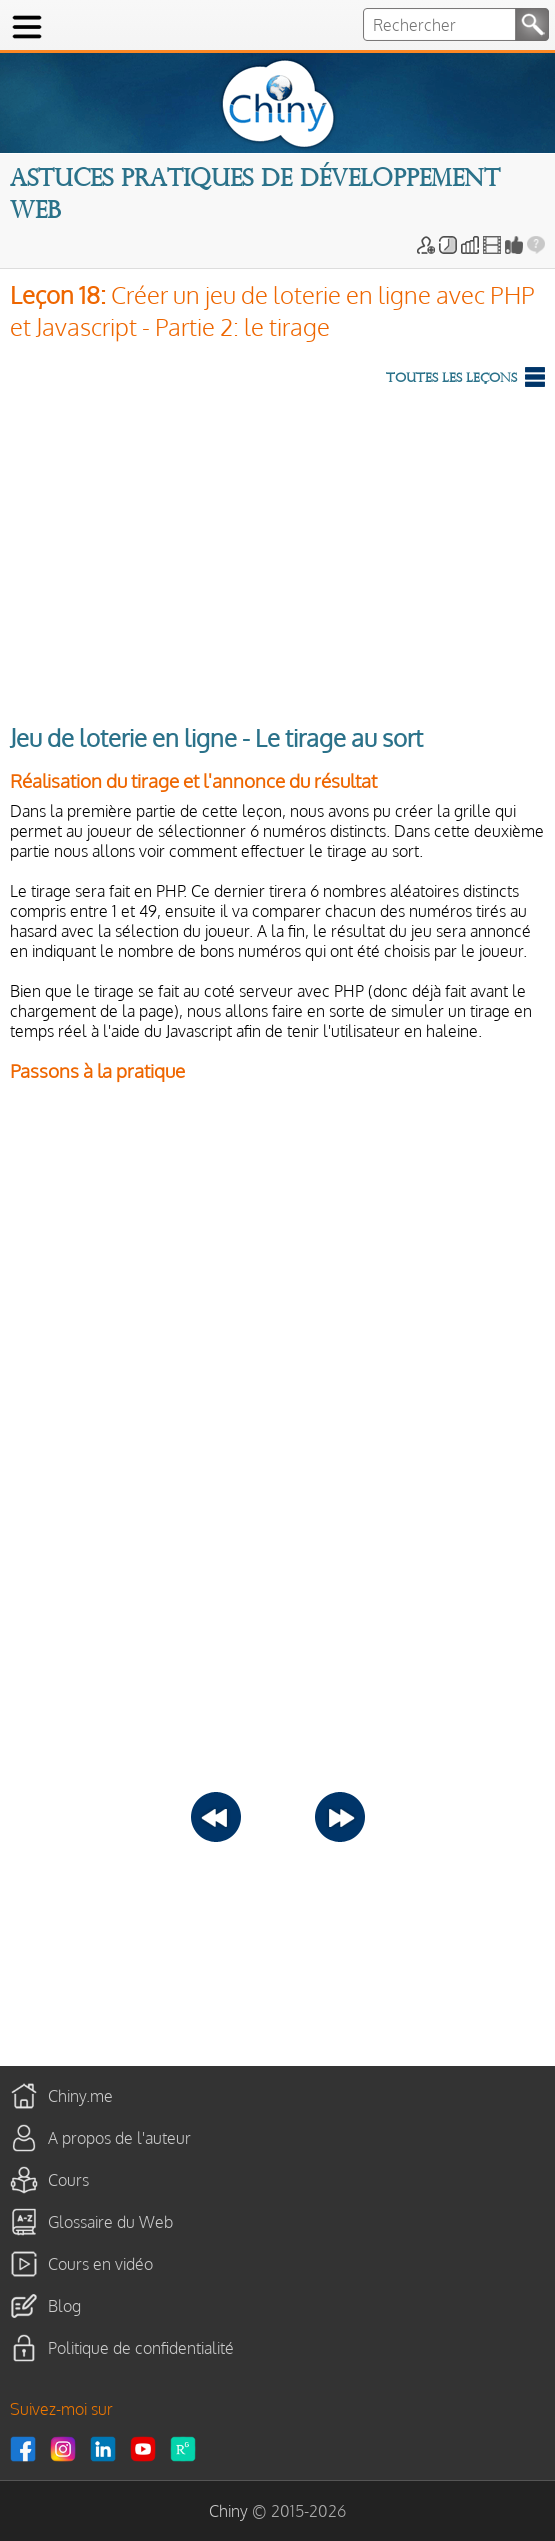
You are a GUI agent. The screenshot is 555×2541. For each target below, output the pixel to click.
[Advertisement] (277, 551)
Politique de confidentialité (141, 2347)
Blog (64, 2305)
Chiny (228, 2511)
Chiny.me (80, 2095)
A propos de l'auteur (119, 2137)
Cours (68, 2179)
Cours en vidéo (100, 2263)
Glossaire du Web (110, 2221)
